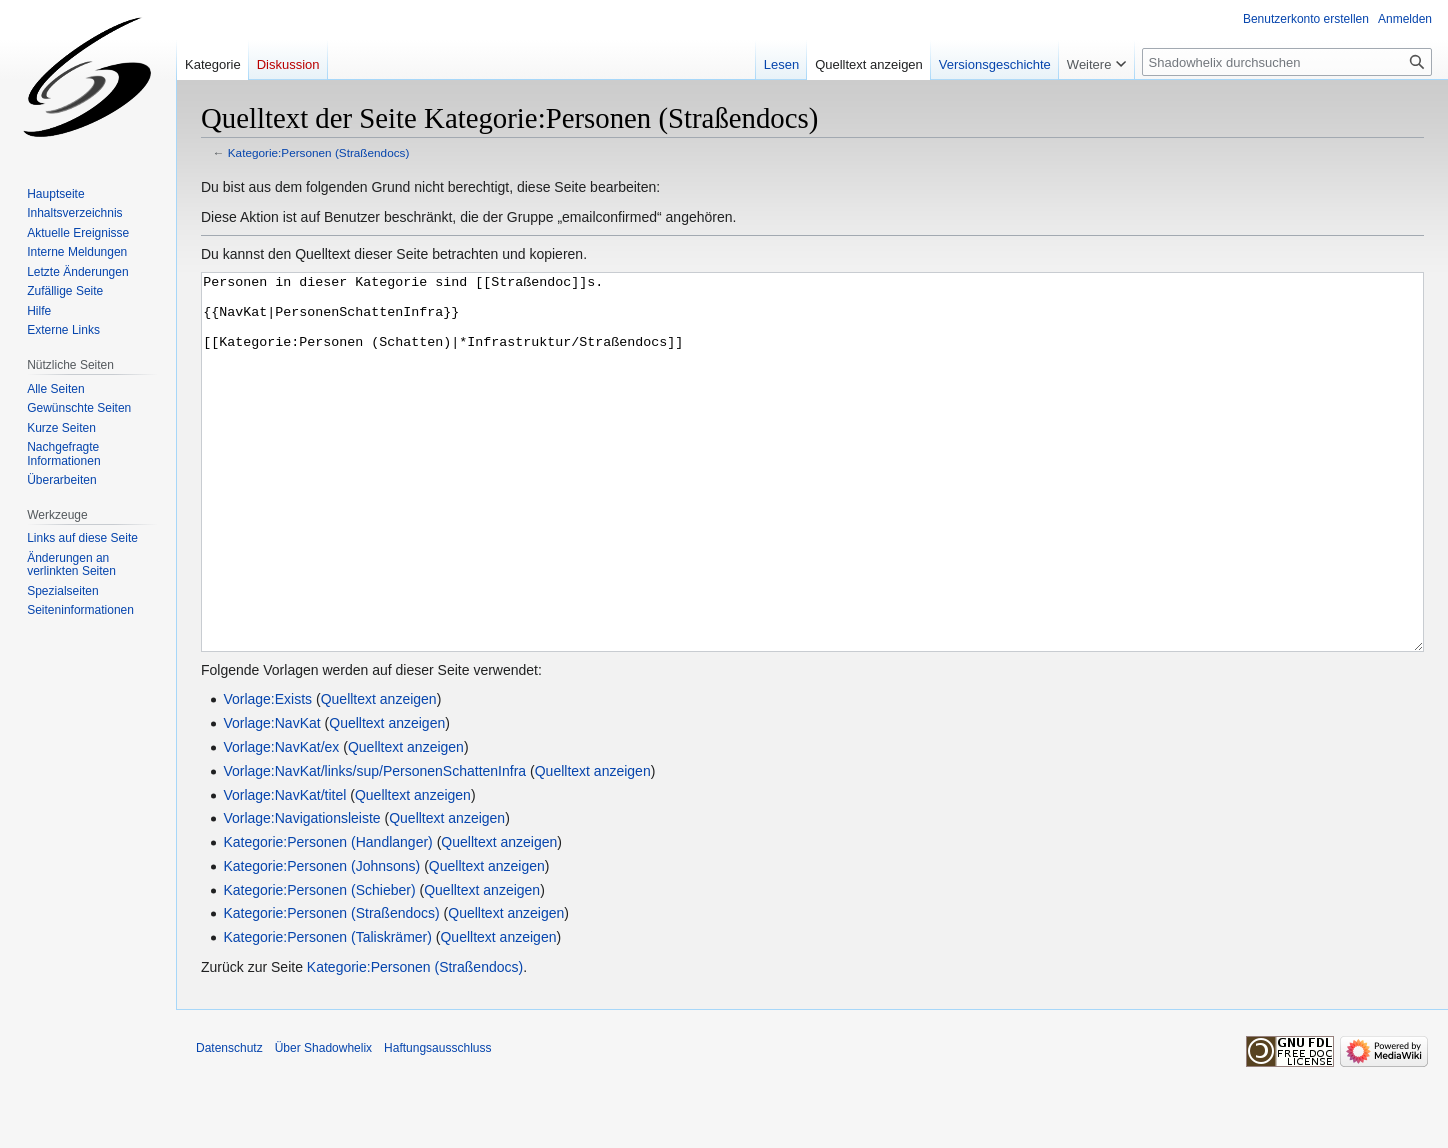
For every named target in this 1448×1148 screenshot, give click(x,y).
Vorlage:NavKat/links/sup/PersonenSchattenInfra (374, 846)
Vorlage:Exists (267, 774)
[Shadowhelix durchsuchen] (1287, 62)
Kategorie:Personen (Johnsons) (321, 941)
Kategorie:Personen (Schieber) (319, 965)
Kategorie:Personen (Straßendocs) (319, 152)
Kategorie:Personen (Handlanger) (327, 917)
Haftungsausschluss (437, 1123)
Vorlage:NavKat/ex (281, 822)
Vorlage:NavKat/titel (284, 870)
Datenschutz (229, 1123)
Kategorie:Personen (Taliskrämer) (327, 1012)
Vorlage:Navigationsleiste (301, 893)
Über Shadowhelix (323, 1123)
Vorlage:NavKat (271, 798)
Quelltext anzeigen (379, 774)
